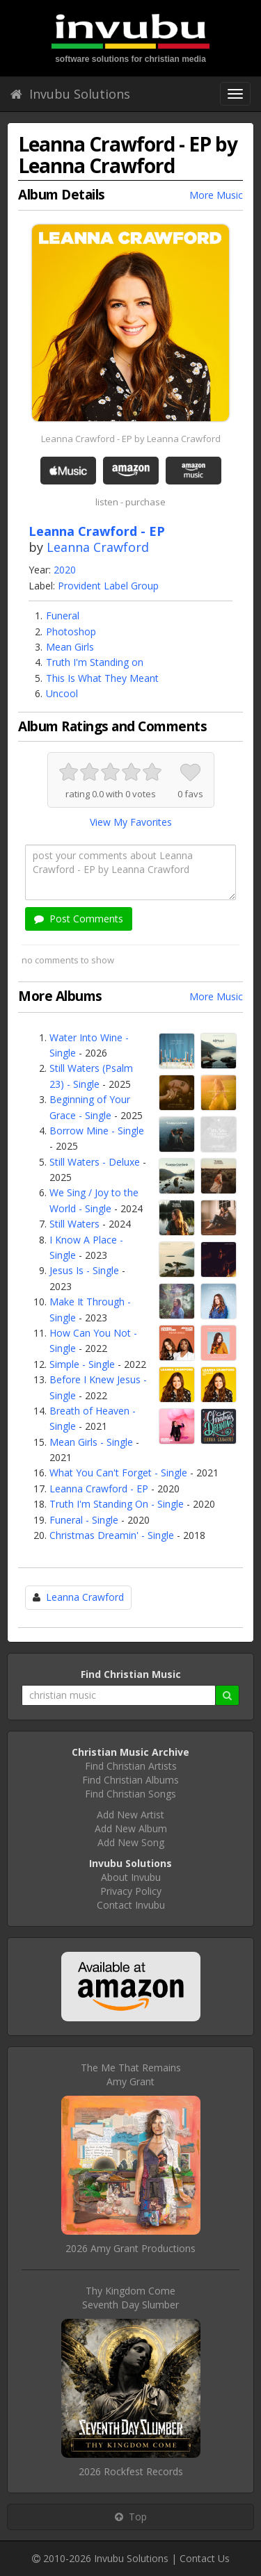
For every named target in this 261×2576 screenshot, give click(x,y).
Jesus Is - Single (84, 1270)
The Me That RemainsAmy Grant (131, 2074)
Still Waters (74, 1223)
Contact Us (205, 2558)
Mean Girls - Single (91, 1442)
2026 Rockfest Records (131, 2471)
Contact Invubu (131, 1904)
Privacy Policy (130, 1891)
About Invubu (131, 1877)
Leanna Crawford (98, 547)
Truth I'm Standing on (94, 662)
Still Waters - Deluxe (94, 1161)
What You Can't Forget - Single (118, 1472)
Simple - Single (82, 1364)
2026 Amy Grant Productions (130, 2248)
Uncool (62, 693)
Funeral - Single (83, 1519)
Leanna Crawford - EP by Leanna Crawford (131, 438)
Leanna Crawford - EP (98, 1488)
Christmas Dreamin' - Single (111, 1535)
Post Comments (78, 918)
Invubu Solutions (70, 93)
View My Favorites (131, 822)
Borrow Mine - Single (96, 1130)
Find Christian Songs (130, 1793)
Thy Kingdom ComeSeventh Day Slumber (130, 2297)
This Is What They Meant (102, 678)
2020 (65, 569)
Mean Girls (70, 646)
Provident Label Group (108, 585)
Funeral (62, 615)
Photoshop (71, 631)
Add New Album (131, 1828)
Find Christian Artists (131, 1765)
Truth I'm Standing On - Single (116, 1503)
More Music (216, 195)
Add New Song (130, 1842)
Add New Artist (130, 1814)
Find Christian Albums (130, 1779)
